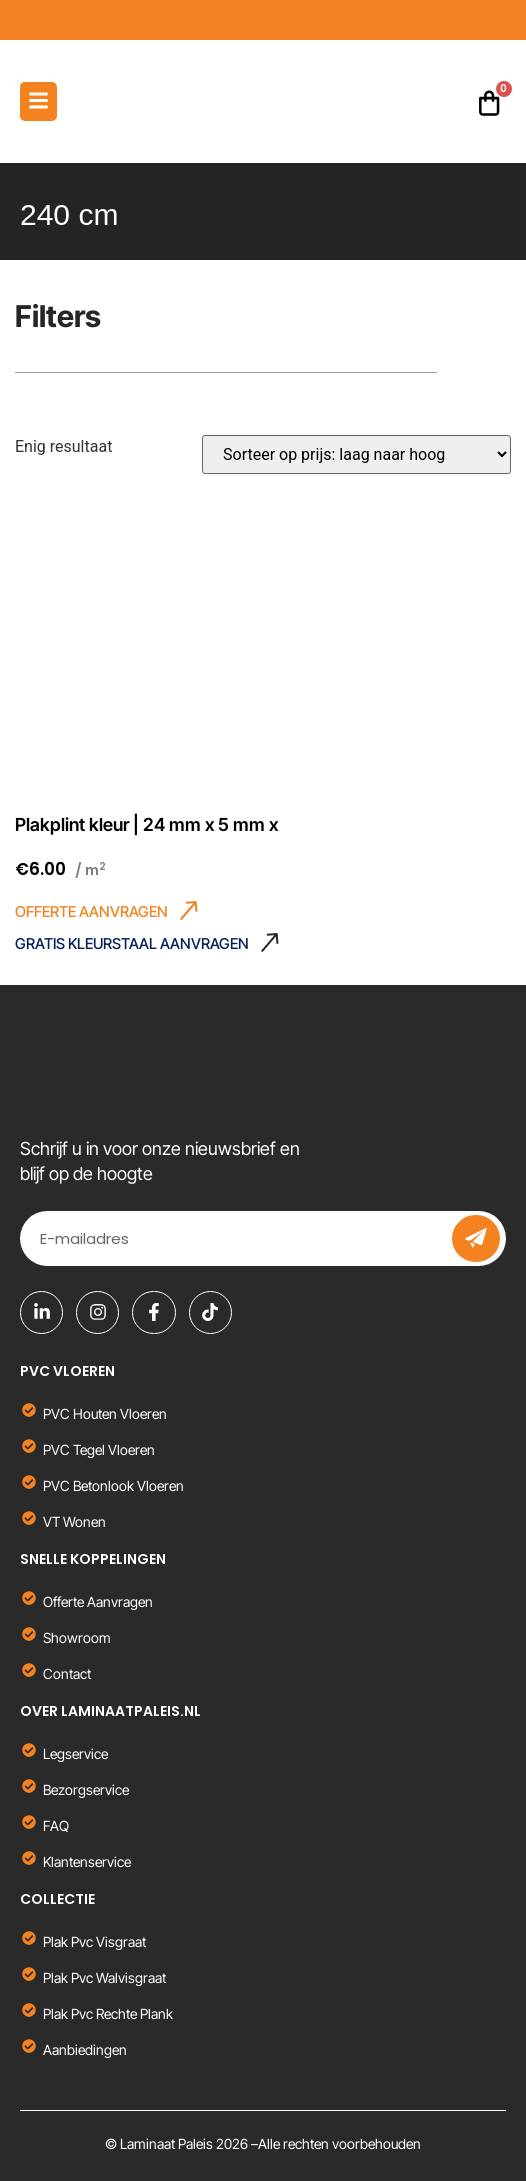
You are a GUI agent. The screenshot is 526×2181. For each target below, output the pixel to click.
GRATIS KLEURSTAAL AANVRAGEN (132, 943)
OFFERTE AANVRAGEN (91, 911)
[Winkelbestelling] (356, 454)
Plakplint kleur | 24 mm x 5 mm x (146, 824)
